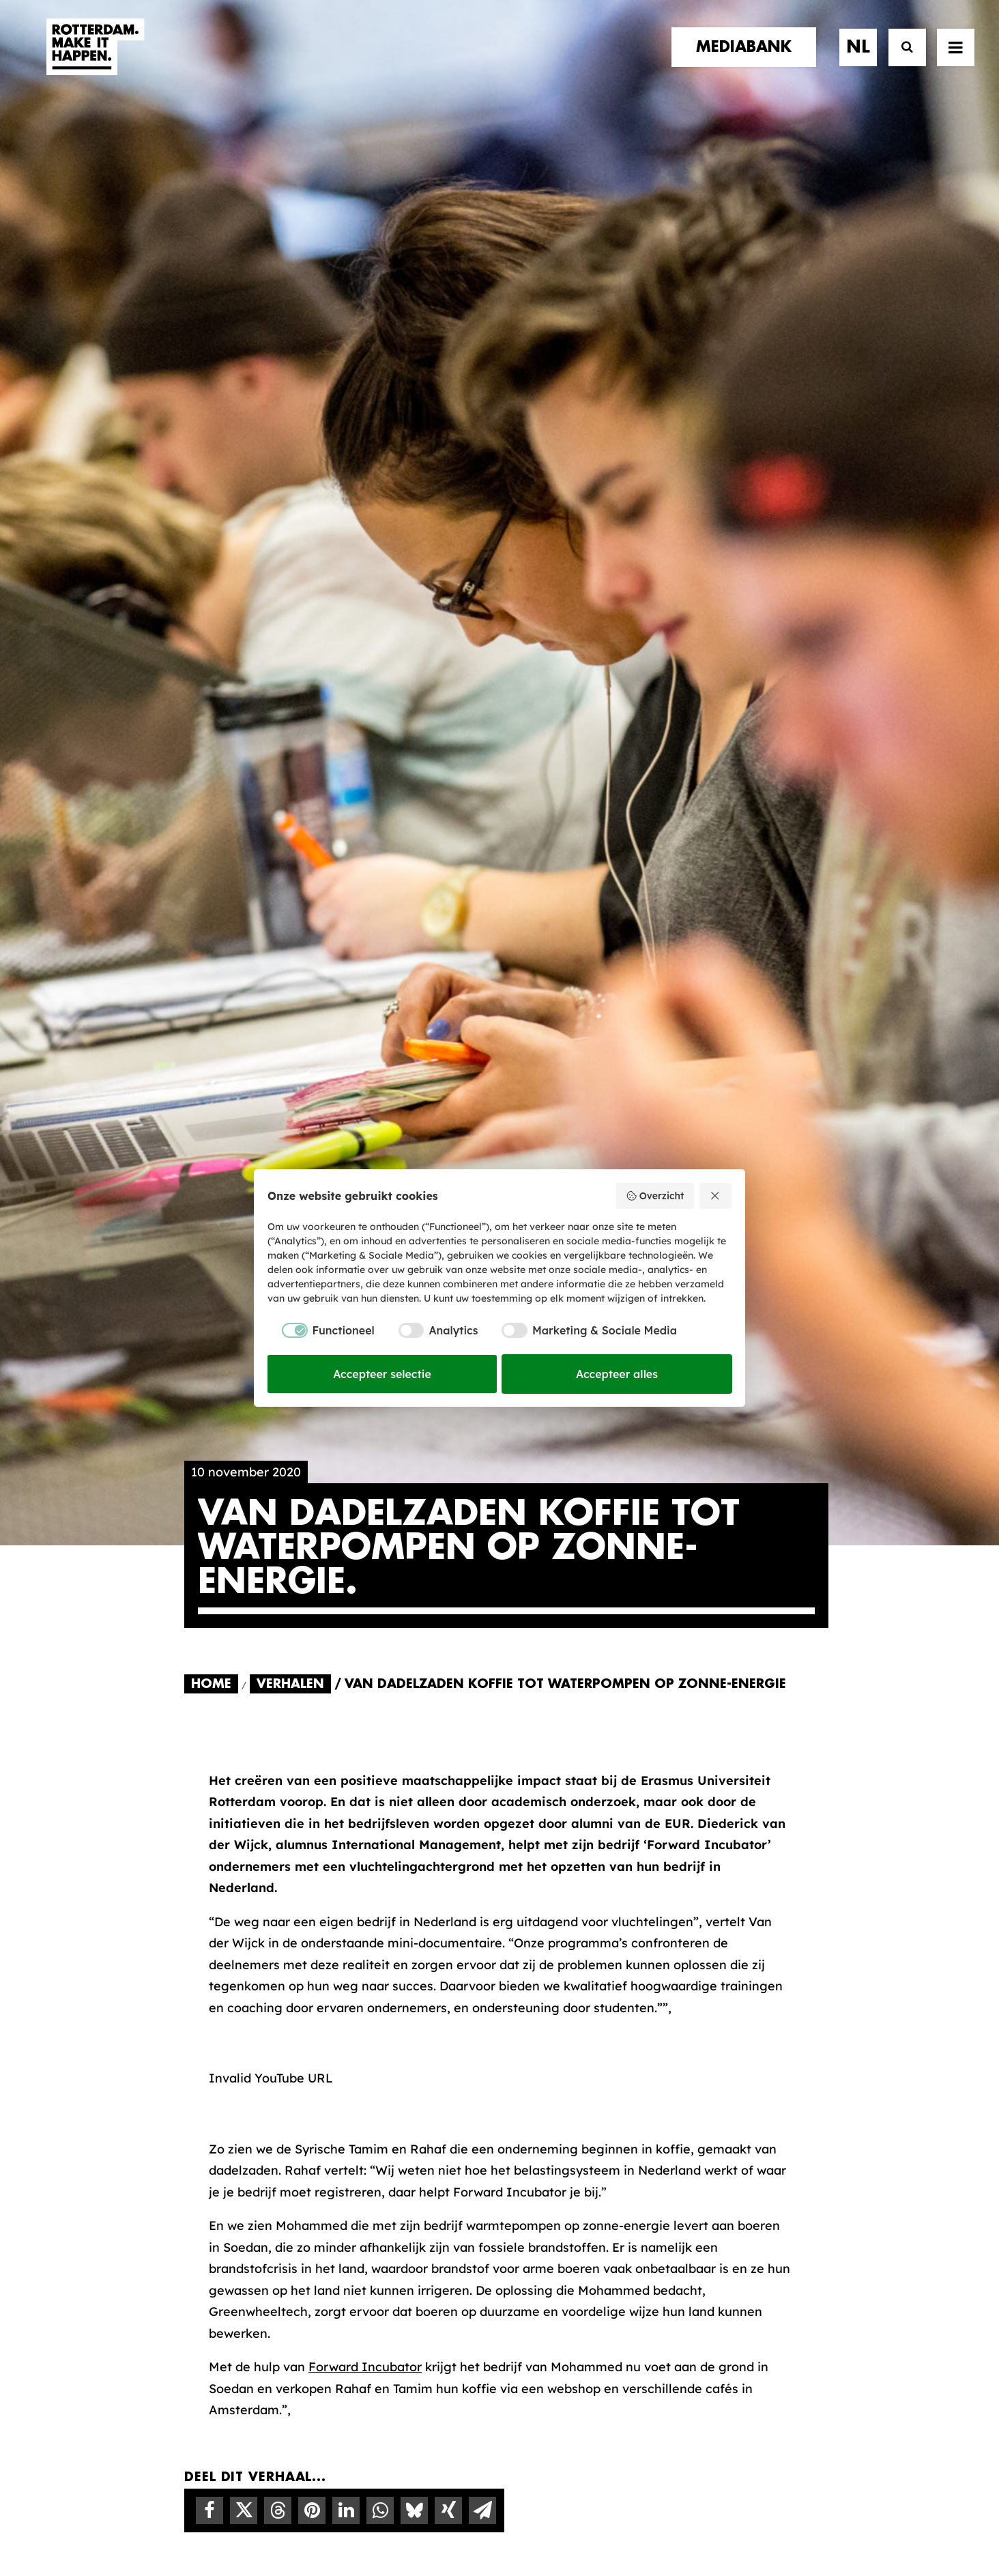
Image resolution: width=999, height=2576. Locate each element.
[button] (955, 59)
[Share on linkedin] (346, 1423)
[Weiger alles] (715, 1196)
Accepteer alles (617, 1374)
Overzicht (655, 1196)
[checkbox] (321, 1330)
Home (211, 597)
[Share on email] (482, 1423)
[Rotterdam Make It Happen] (94, 59)
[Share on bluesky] (414, 1423)
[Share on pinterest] (311, 1423)
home (203, 2106)
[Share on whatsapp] (380, 1423)
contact (214, 2175)
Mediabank (557, 2149)
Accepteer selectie (382, 1374)
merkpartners (232, 2133)
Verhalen (290, 597)
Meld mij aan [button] (744, 2190)
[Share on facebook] (209, 1423)
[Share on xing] (448, 1423)
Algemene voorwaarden (417, 2518)
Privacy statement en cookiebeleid (557, 2518)
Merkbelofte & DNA (412, 2182)
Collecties (553, 2171)
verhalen (215, 2120)
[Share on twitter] (243, 1423)
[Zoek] (901, 59)
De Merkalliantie (403, 2161)
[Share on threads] (277, 1423)
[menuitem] (748, 59)
